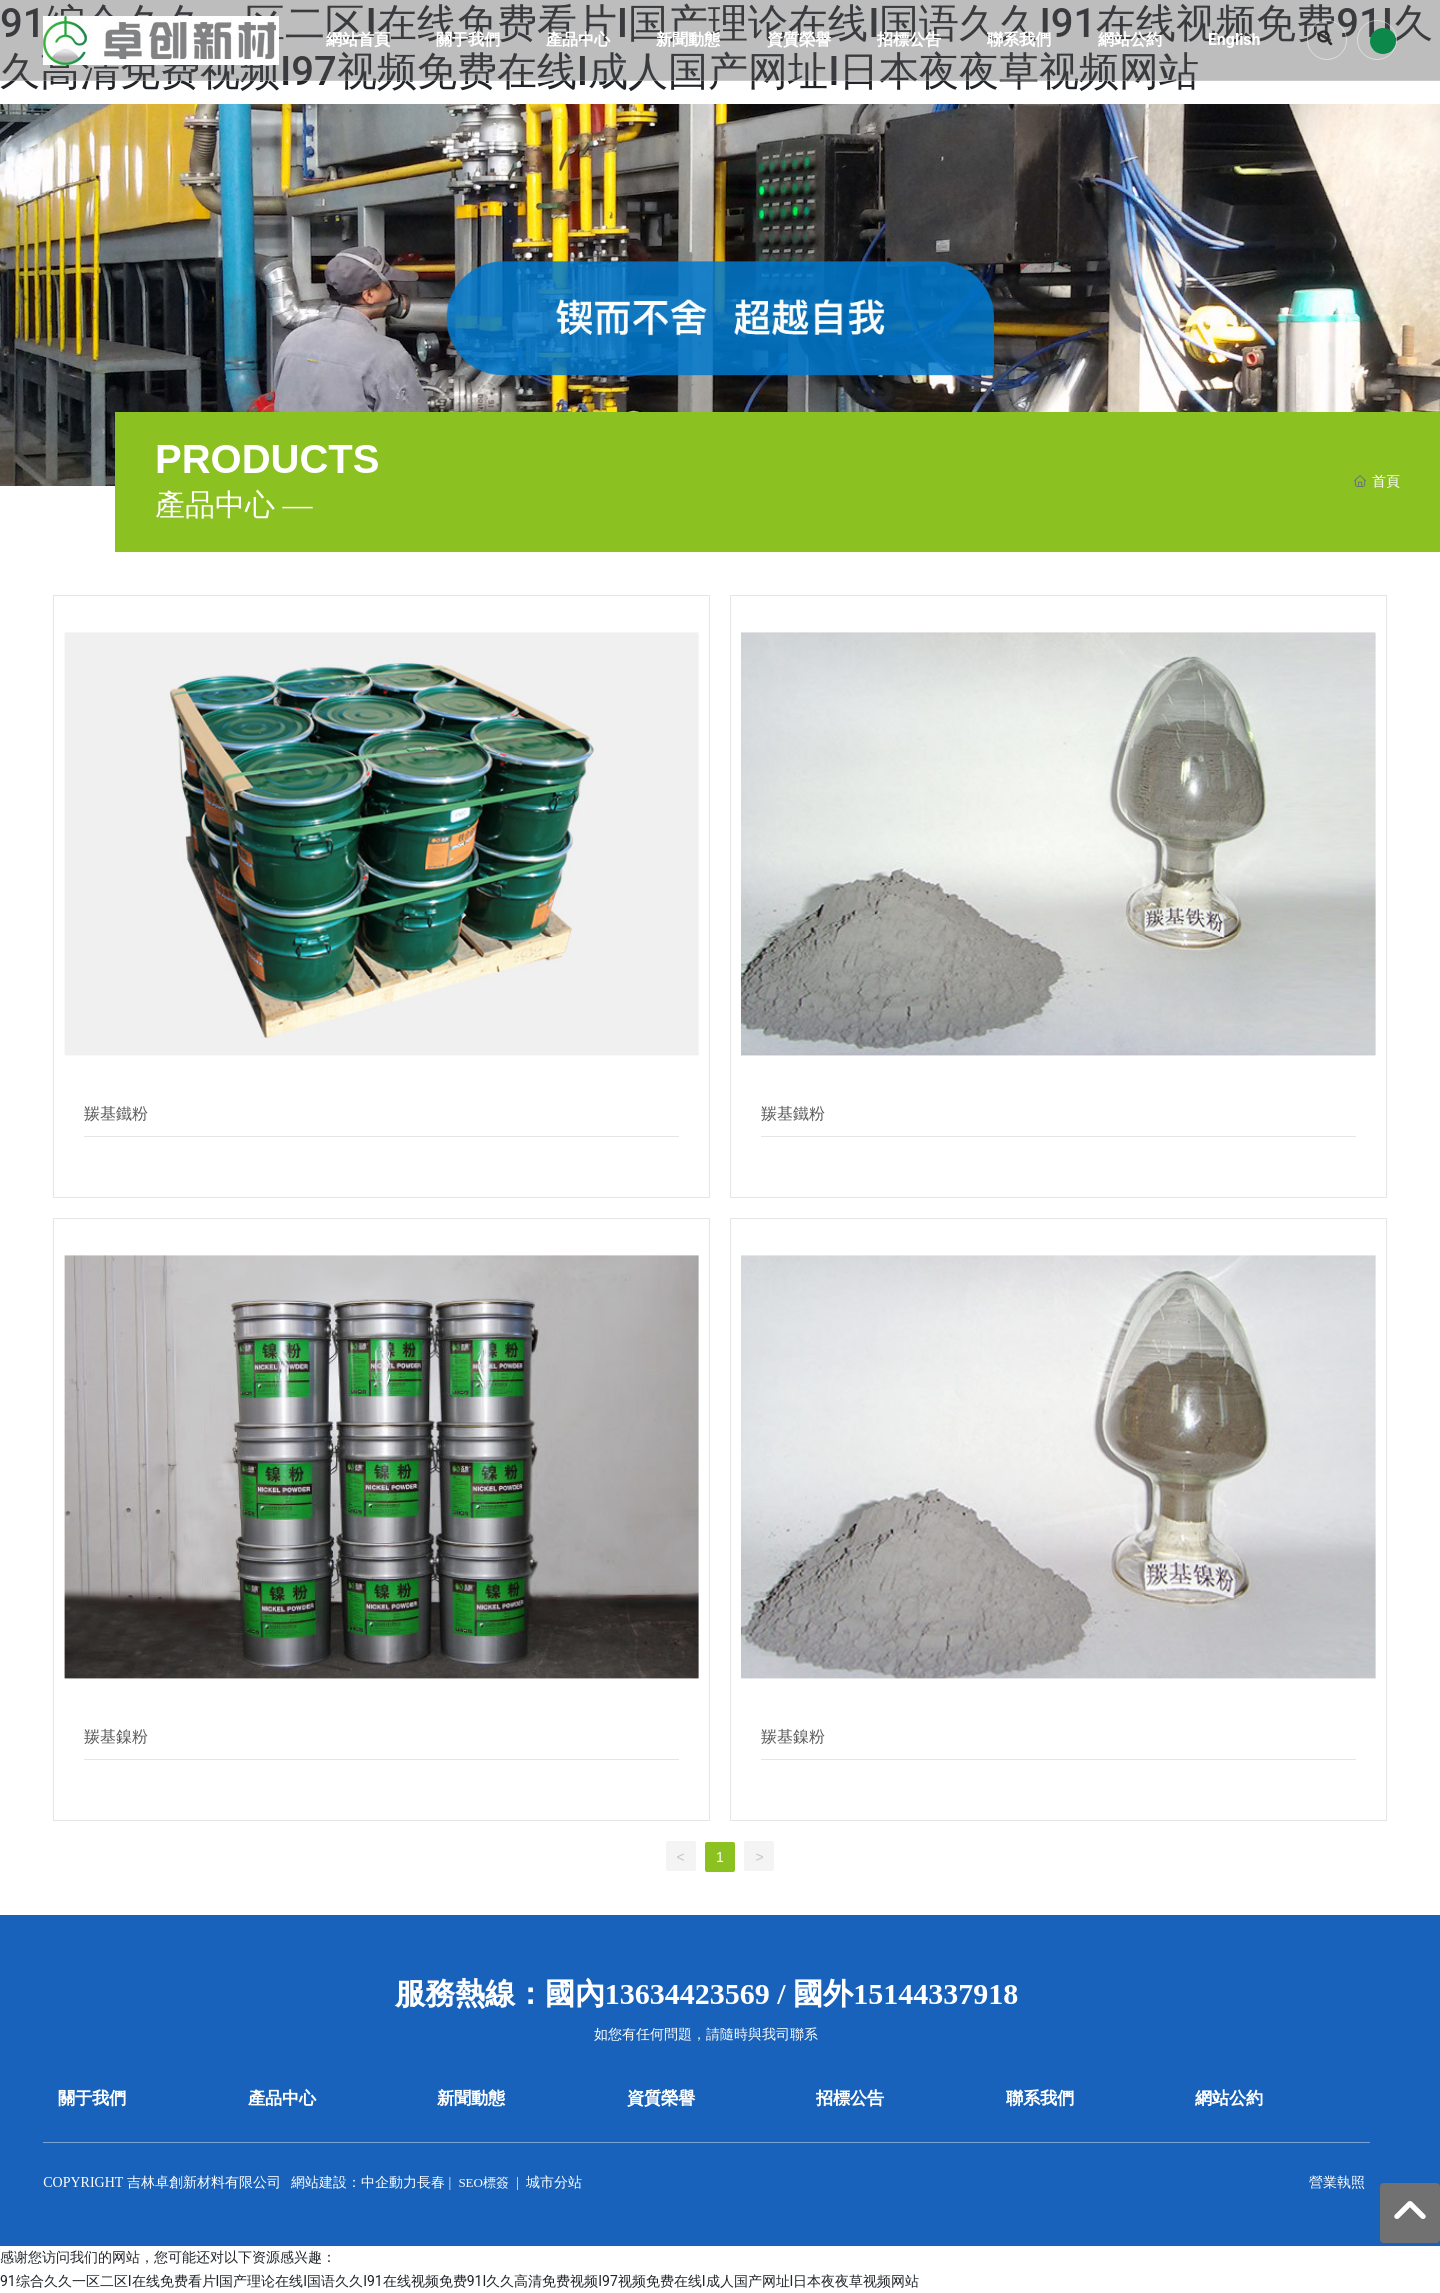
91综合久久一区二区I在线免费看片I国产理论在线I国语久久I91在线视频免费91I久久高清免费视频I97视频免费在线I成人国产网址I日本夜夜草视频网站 (459, 2281)
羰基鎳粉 (116, 1736)
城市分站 (554, 2182)
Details (106, 1161)
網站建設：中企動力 (354, 2182)
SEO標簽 (483, 2182)
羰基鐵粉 (116, 1113)
